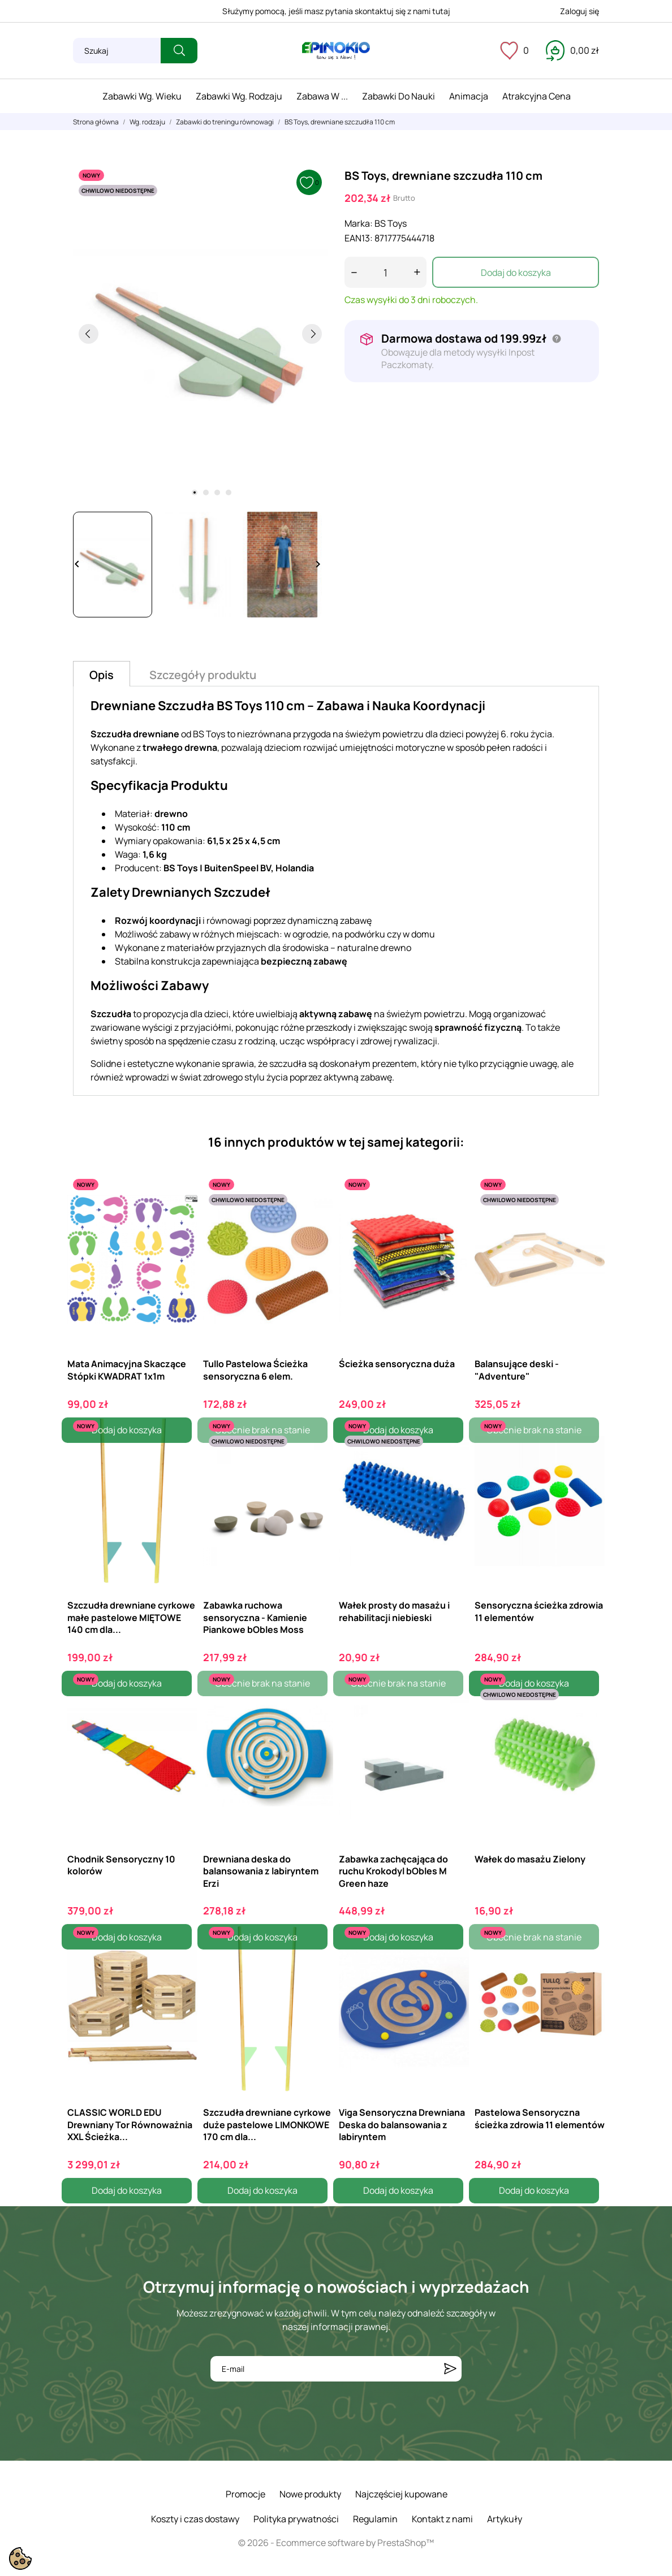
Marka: (358, 223)
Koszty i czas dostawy (195, 2519)
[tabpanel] (200, 333)
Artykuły (504, 2519)
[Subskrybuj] (450, 2369)
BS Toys (390, 223)
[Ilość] (385, 272)
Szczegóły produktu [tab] (202, 674)
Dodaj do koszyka (516, 272)
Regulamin (375, 2519)
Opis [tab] (101, 674)
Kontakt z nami (442, 2519)
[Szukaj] (117, 50)
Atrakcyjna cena (536, 96)
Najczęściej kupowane (401, 2494)
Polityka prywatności (296, 2519)
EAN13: (358, 238)
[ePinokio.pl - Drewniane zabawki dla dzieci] (336, 51)
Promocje (245, 2494)
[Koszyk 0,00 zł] (572, 50)
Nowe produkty (310, 2494)
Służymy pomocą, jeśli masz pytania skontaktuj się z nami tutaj (336, 11)
